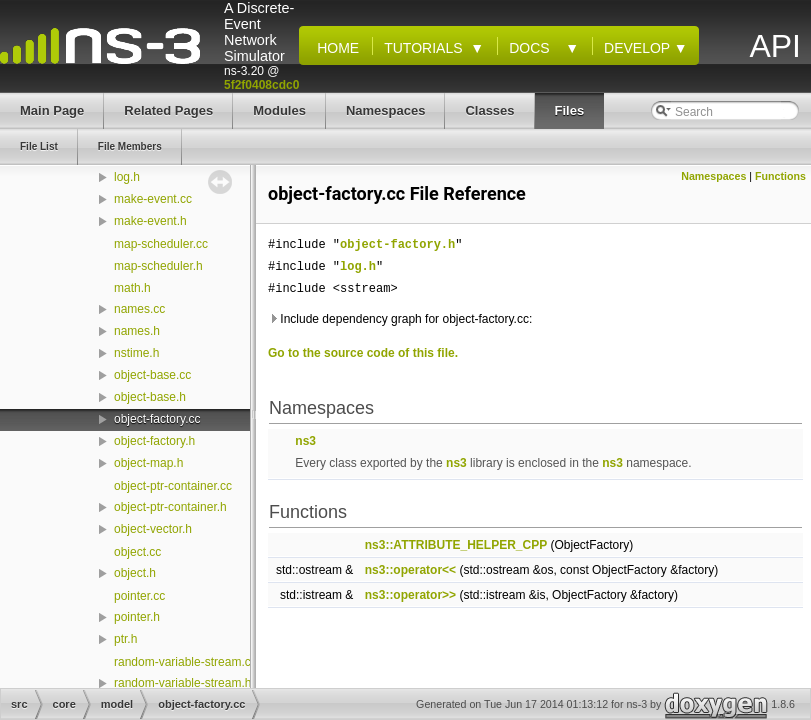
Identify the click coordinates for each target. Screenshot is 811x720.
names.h (137, 331)
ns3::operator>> (410, 595)
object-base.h (150, 397)
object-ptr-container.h (170, 507)
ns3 (305, 441)
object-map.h (148, 463)
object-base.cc (152, 375)
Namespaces (713, 176)
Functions (780, 176)
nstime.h (136, 353)
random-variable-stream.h (182, 683)
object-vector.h (153, 529)
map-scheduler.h (158, 266)
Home (334, 48)
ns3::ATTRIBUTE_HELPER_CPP (456, 545)
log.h (127, 177)
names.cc (139, 309)
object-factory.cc (157, 419)
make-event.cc (153, 199)
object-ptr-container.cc (173, 486)
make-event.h (150, 221)
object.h (135, 573)
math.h (132, 288)
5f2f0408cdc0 (261, 85)
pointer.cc (139, 596)
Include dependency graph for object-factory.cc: (400, 319)
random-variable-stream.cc (185, 662)
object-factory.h (154, 441)
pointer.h (137, 617)
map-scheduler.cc (161, 244)
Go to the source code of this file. (363, 353)
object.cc (137, 552)
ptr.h (125, 639)
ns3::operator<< (410, 570)
